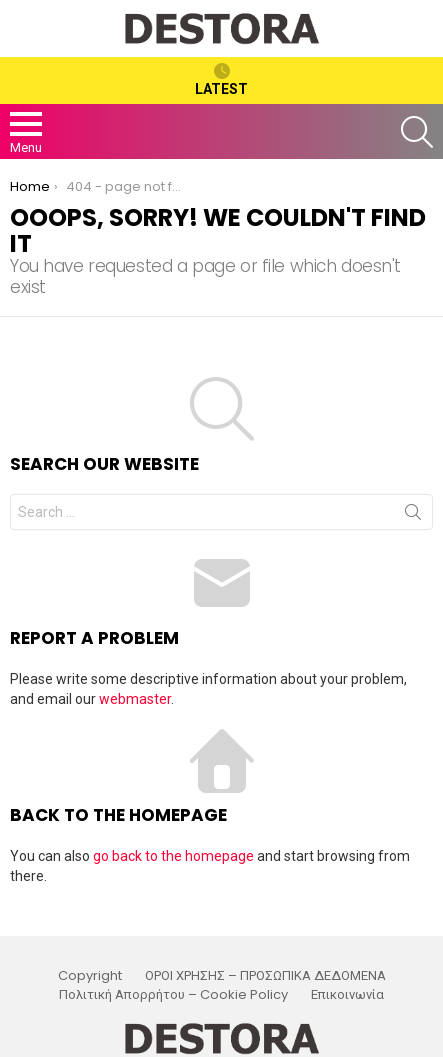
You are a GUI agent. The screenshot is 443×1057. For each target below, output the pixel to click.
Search (413, 516)
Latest (221, 80)
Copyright (90, 976)
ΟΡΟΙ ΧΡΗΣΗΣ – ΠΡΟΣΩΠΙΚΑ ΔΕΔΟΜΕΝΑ (265, 976)
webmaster (135, 699)
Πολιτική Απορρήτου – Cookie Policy (173, 995)
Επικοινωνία (347, 995)
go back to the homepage (173, 856)
